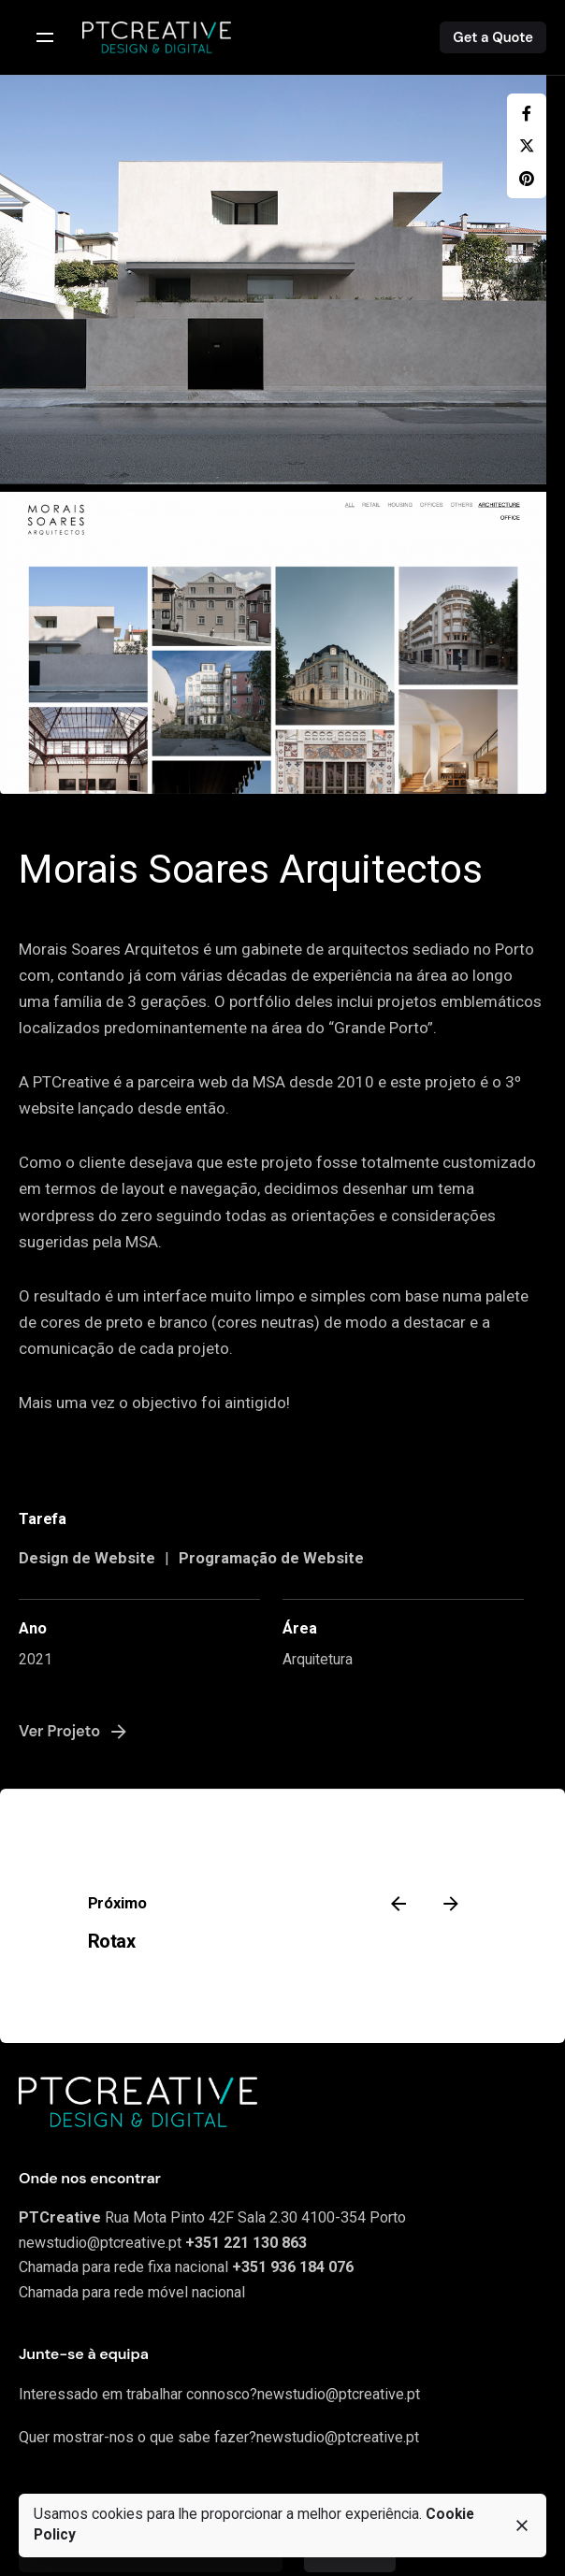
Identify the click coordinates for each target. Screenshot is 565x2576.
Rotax (112, 1941)
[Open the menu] (45, 37)
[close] (522, 2525)
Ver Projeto (74, 1731)
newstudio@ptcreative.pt (100, 2243)
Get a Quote (493, 37)
